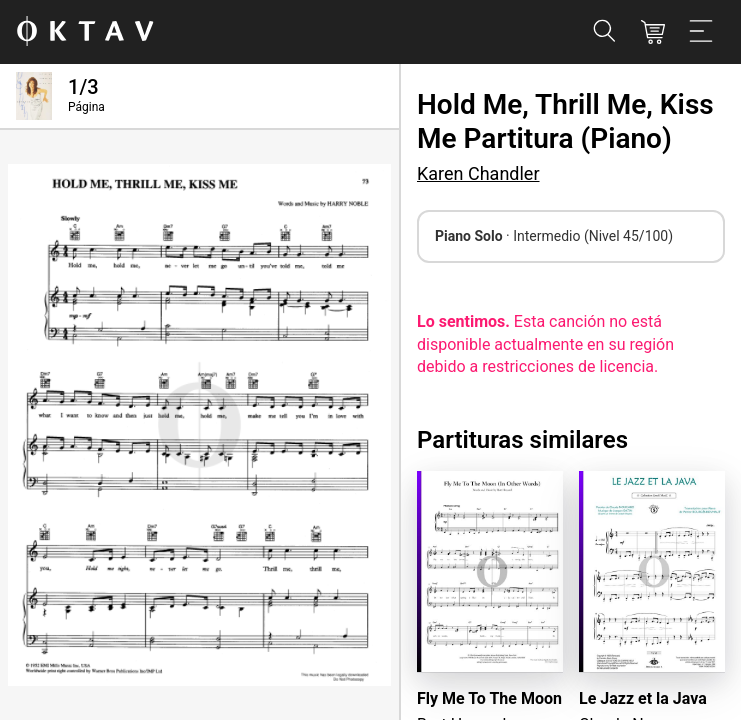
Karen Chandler (478, 173)
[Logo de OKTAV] (85, 32)
